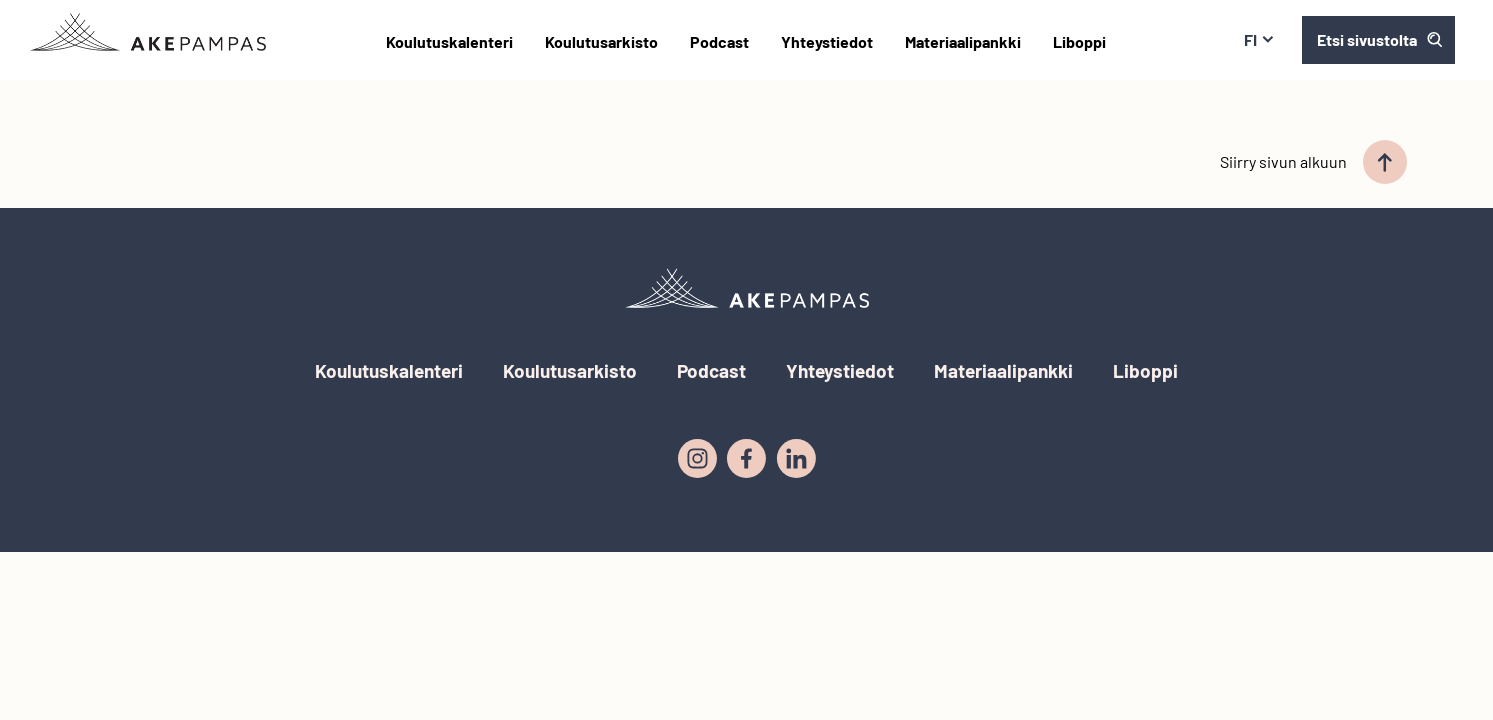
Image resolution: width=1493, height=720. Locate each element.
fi (1259, 39)
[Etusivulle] (148, 32)
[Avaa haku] (1378, 40)
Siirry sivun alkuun (1313, 162)
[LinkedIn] (796, 459)
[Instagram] (697, 459)
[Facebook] (746, 459)
